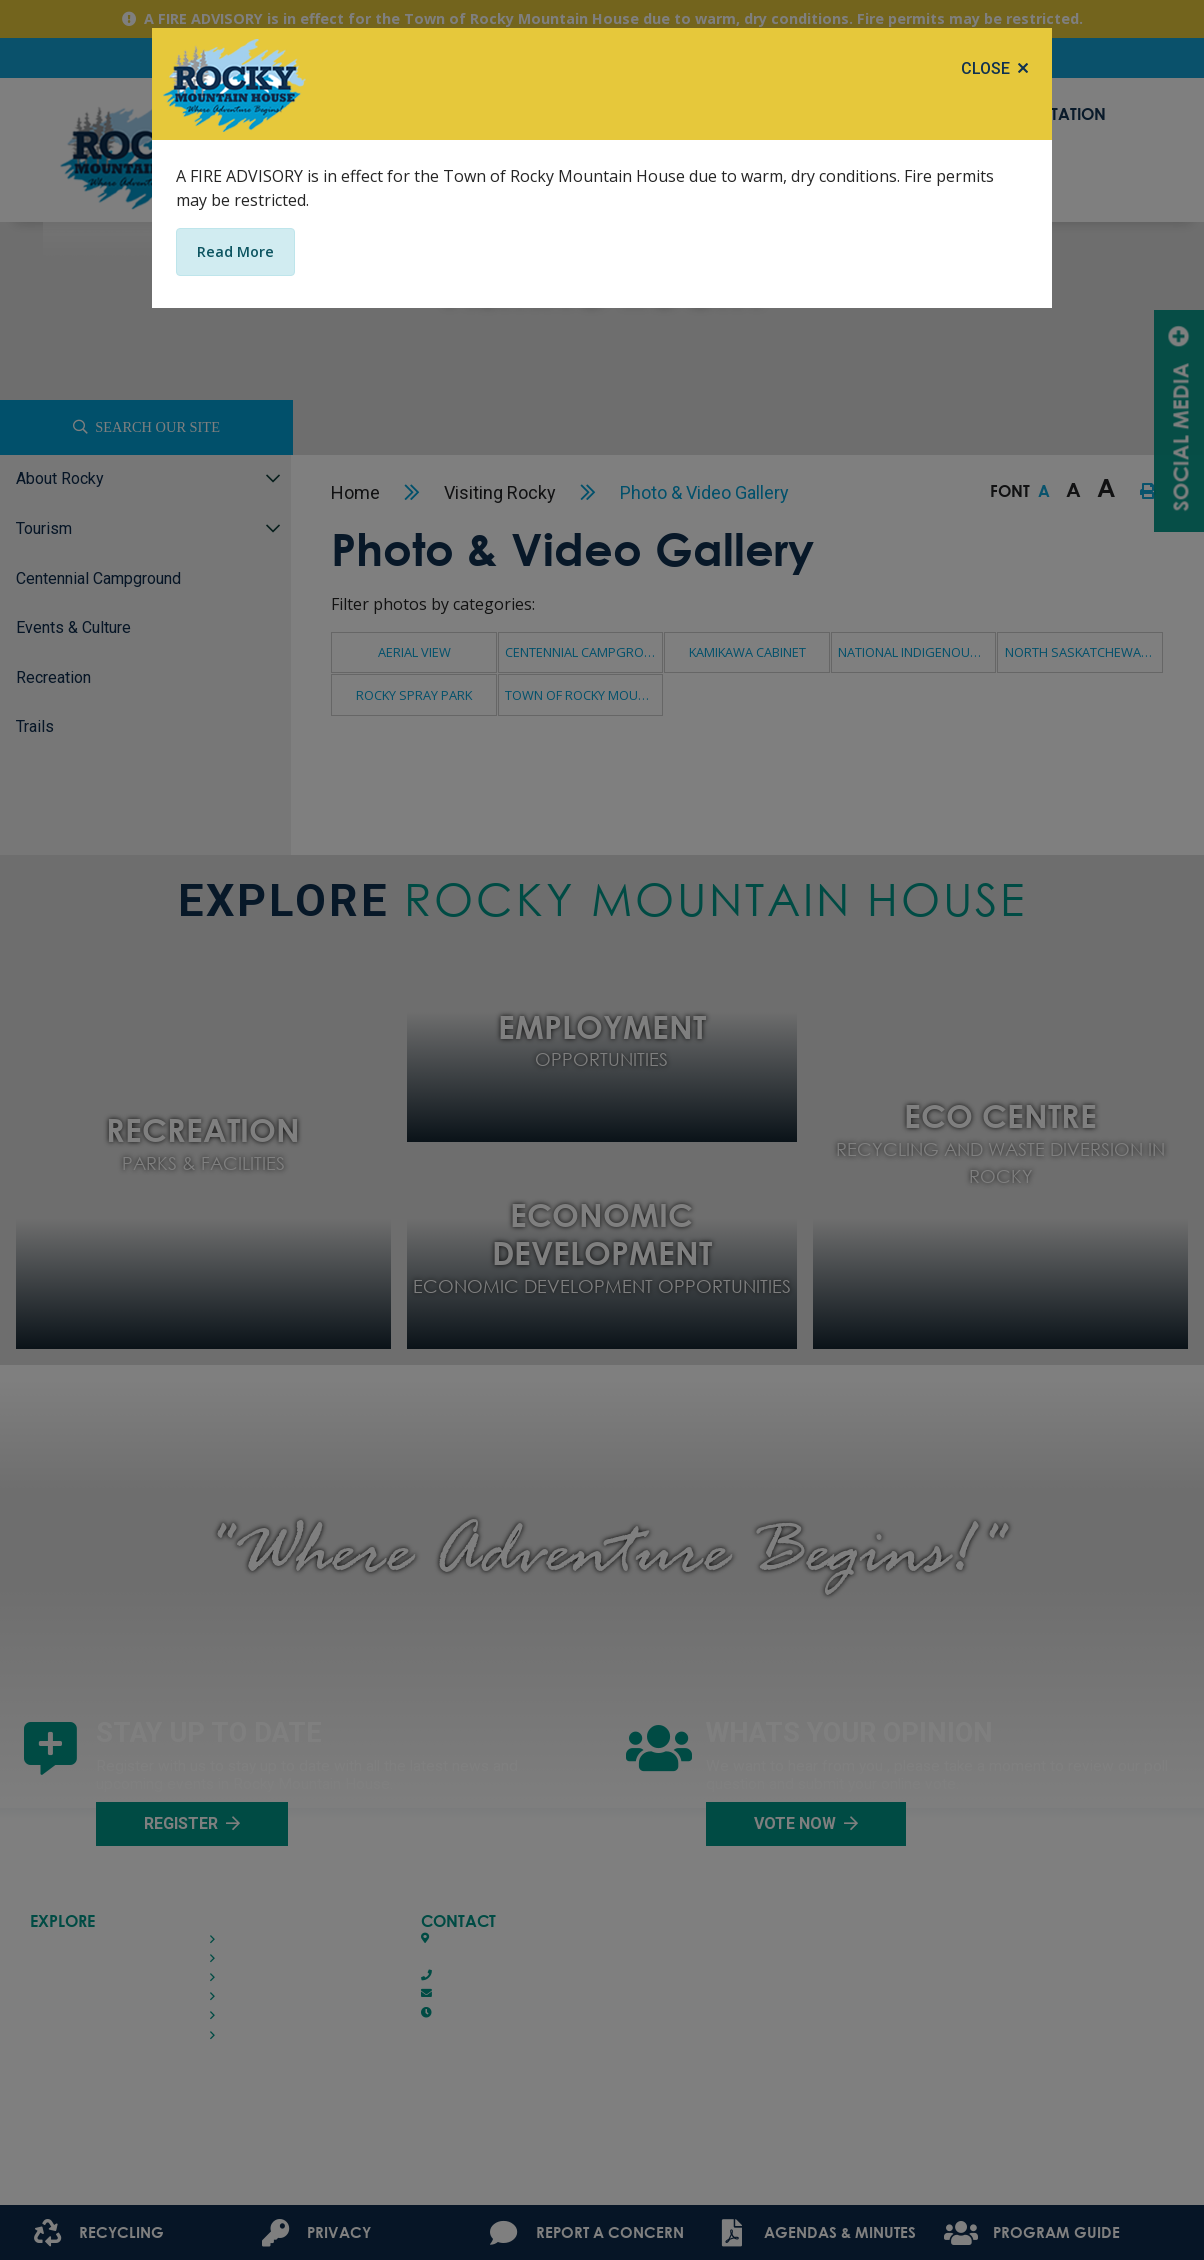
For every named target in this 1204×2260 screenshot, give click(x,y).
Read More (235, 251)
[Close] (994, 68)
